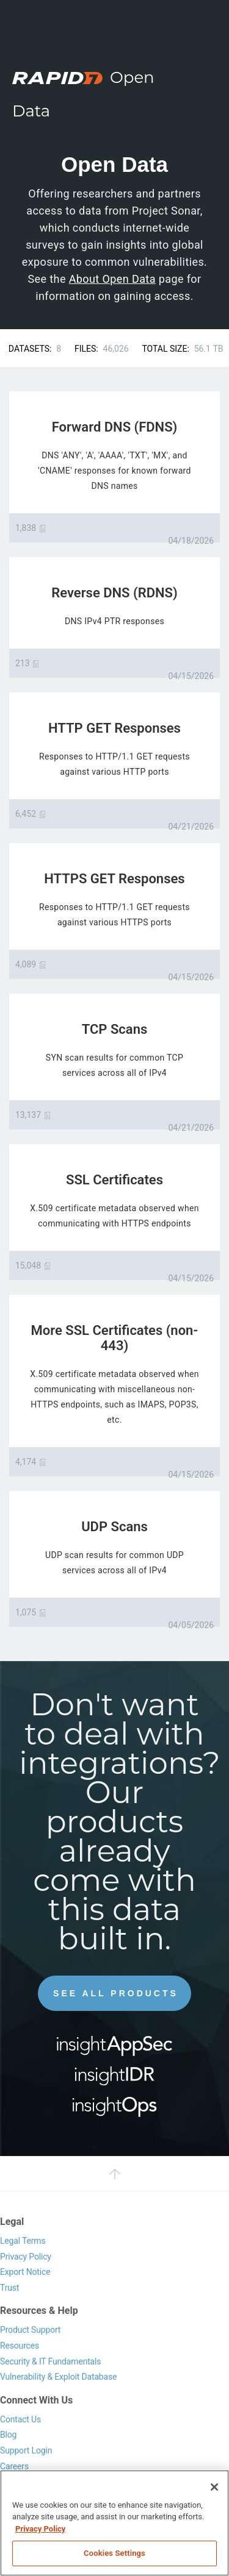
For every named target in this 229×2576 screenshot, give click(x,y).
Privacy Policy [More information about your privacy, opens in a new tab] (40, 2528)
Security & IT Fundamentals (50, 2361)
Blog (8, 2434)
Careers (14, 2466)
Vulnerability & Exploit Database (58, 2377)
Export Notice (25, 2272)
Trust (9, 2288)
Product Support (30, 2330)
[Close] (214, 2487)
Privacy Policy (25, 2256)
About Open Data (112, 278)
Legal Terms (23, 2241)
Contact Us (20, 2419)
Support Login (26, 2450)
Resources (19, 2345)
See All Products (115, 1993)
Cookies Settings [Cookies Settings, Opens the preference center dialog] (114, 2553)
